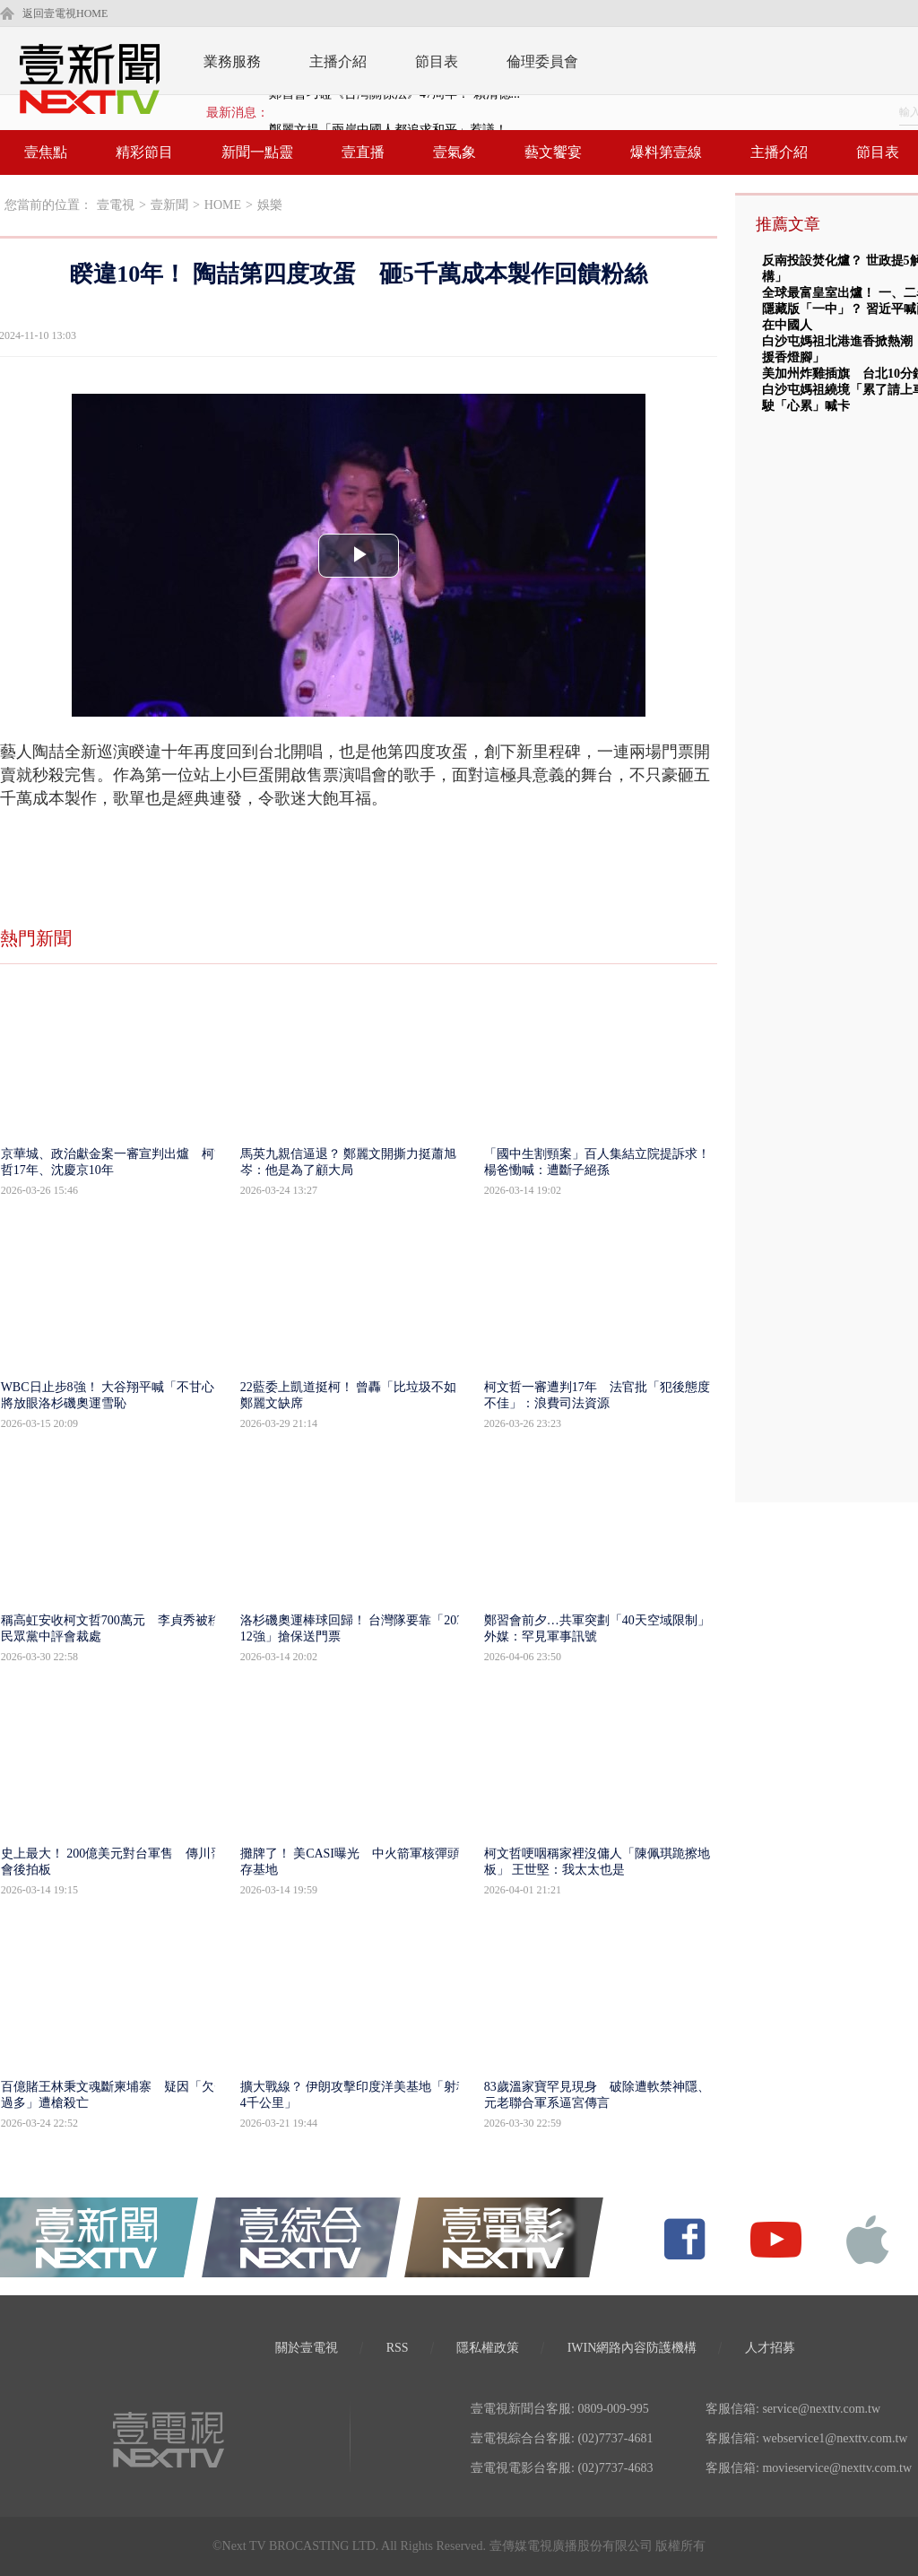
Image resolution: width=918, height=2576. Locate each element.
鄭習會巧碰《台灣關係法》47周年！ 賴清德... (394, 112)
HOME (222, 205)
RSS (397, 2347)
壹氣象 (454, 152)
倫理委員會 (542, 61)
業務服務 (232, 61)
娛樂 (269, 205)
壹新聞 (169, 205)
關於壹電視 (306, 2347)
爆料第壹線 (666, 152)
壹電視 (115, 205)
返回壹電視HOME (65, 13)
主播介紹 (338, 61)
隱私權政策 (487, 2347)
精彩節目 (144, 152)
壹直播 (363, 152)
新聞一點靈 (257, 152)
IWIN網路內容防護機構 (632, 2347)
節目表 (436, 61)
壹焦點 (45, 152)
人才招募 (770, 2347)
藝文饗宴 (553, 152)
